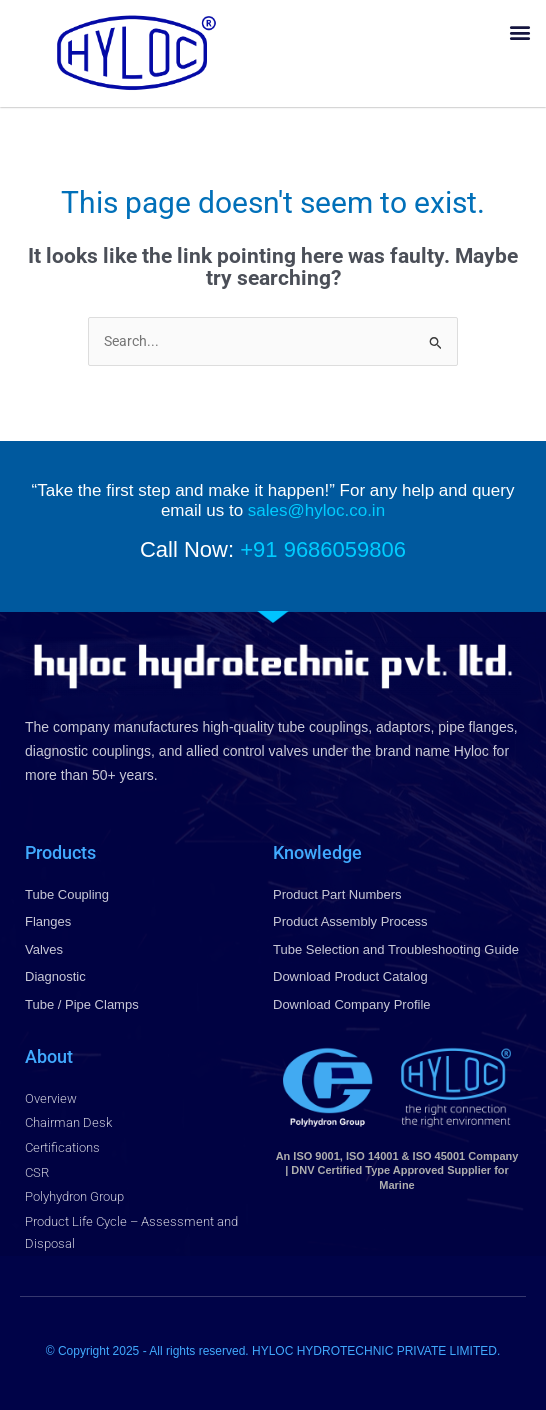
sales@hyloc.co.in (316, 510)
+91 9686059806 (323, 549)
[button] (519, 31)
